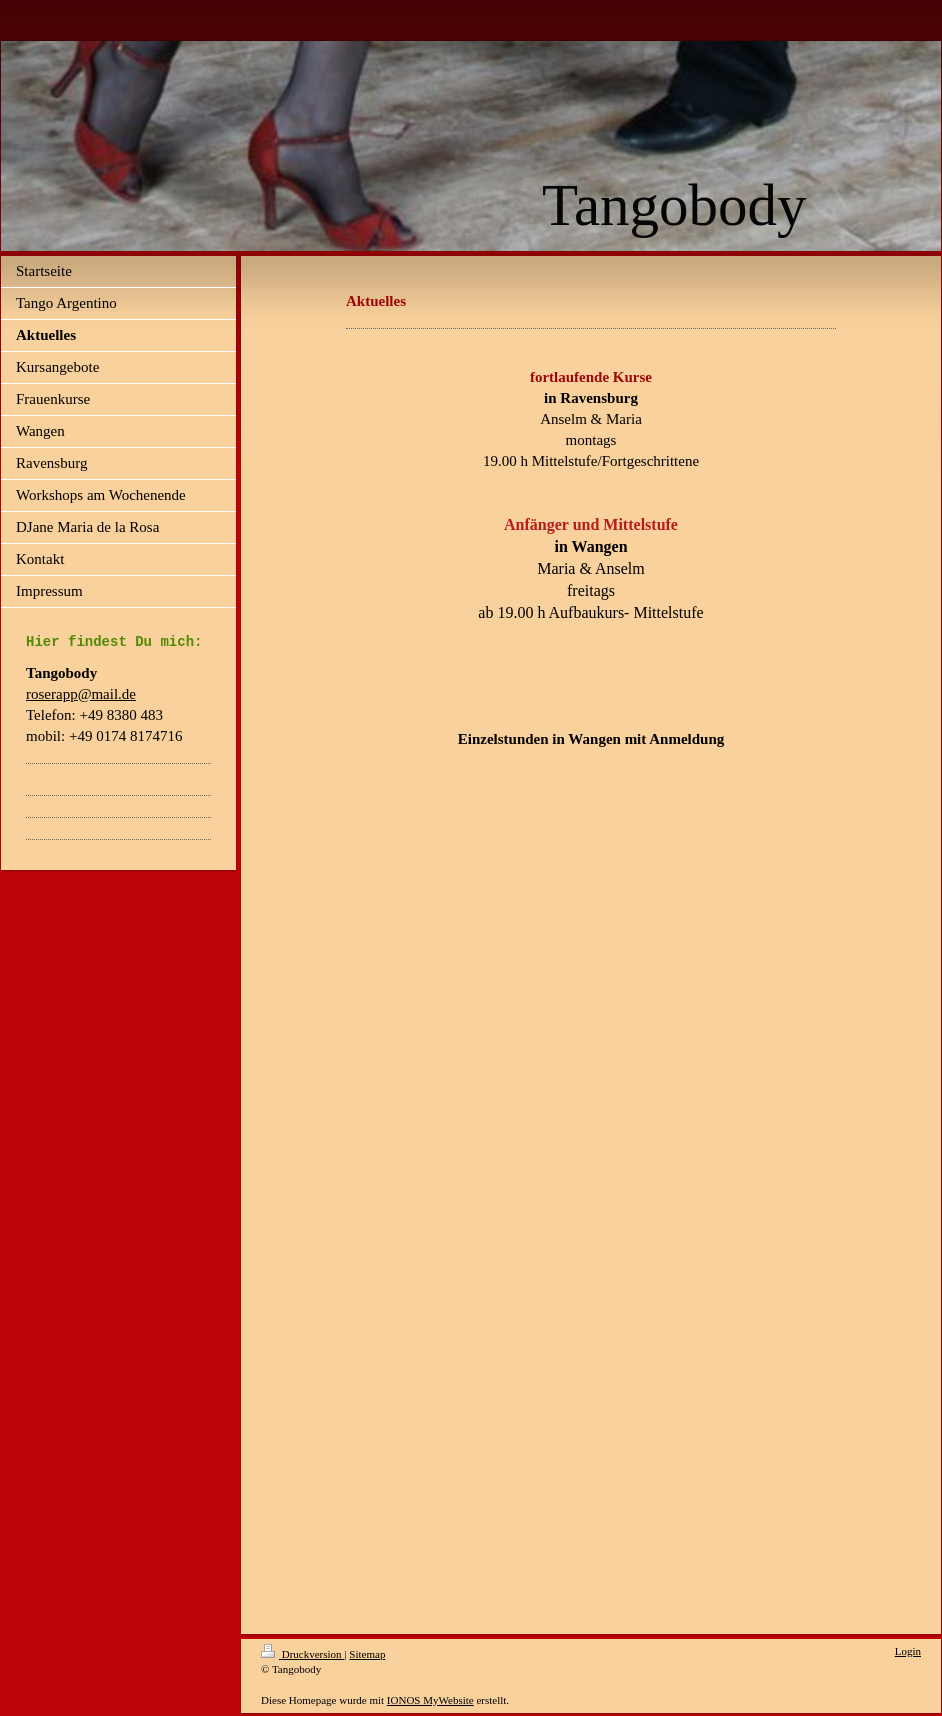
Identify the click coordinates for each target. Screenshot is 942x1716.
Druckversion (302, 1654)
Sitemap (367, 1654)
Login (908, 1651)
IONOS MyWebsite (430, 1700)
